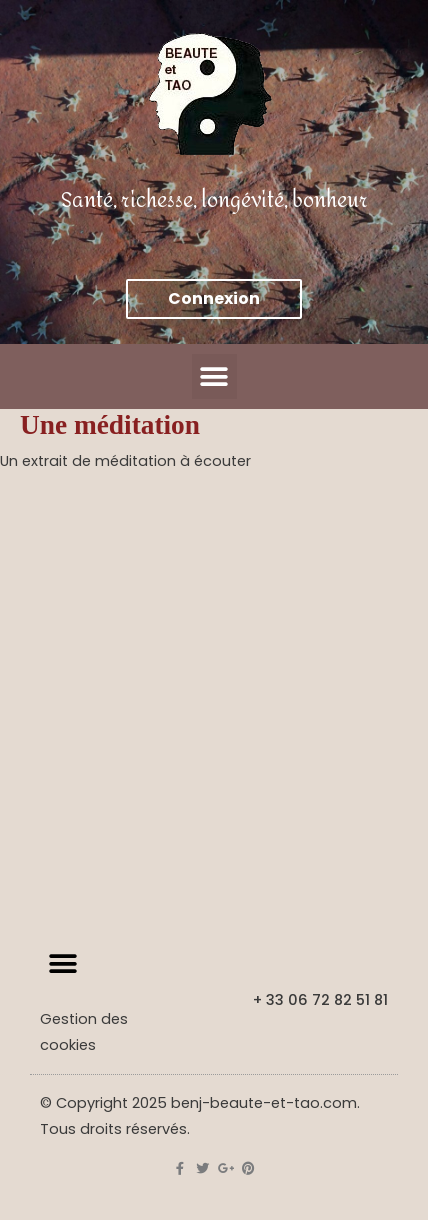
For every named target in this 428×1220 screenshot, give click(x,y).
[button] (214, 376)
